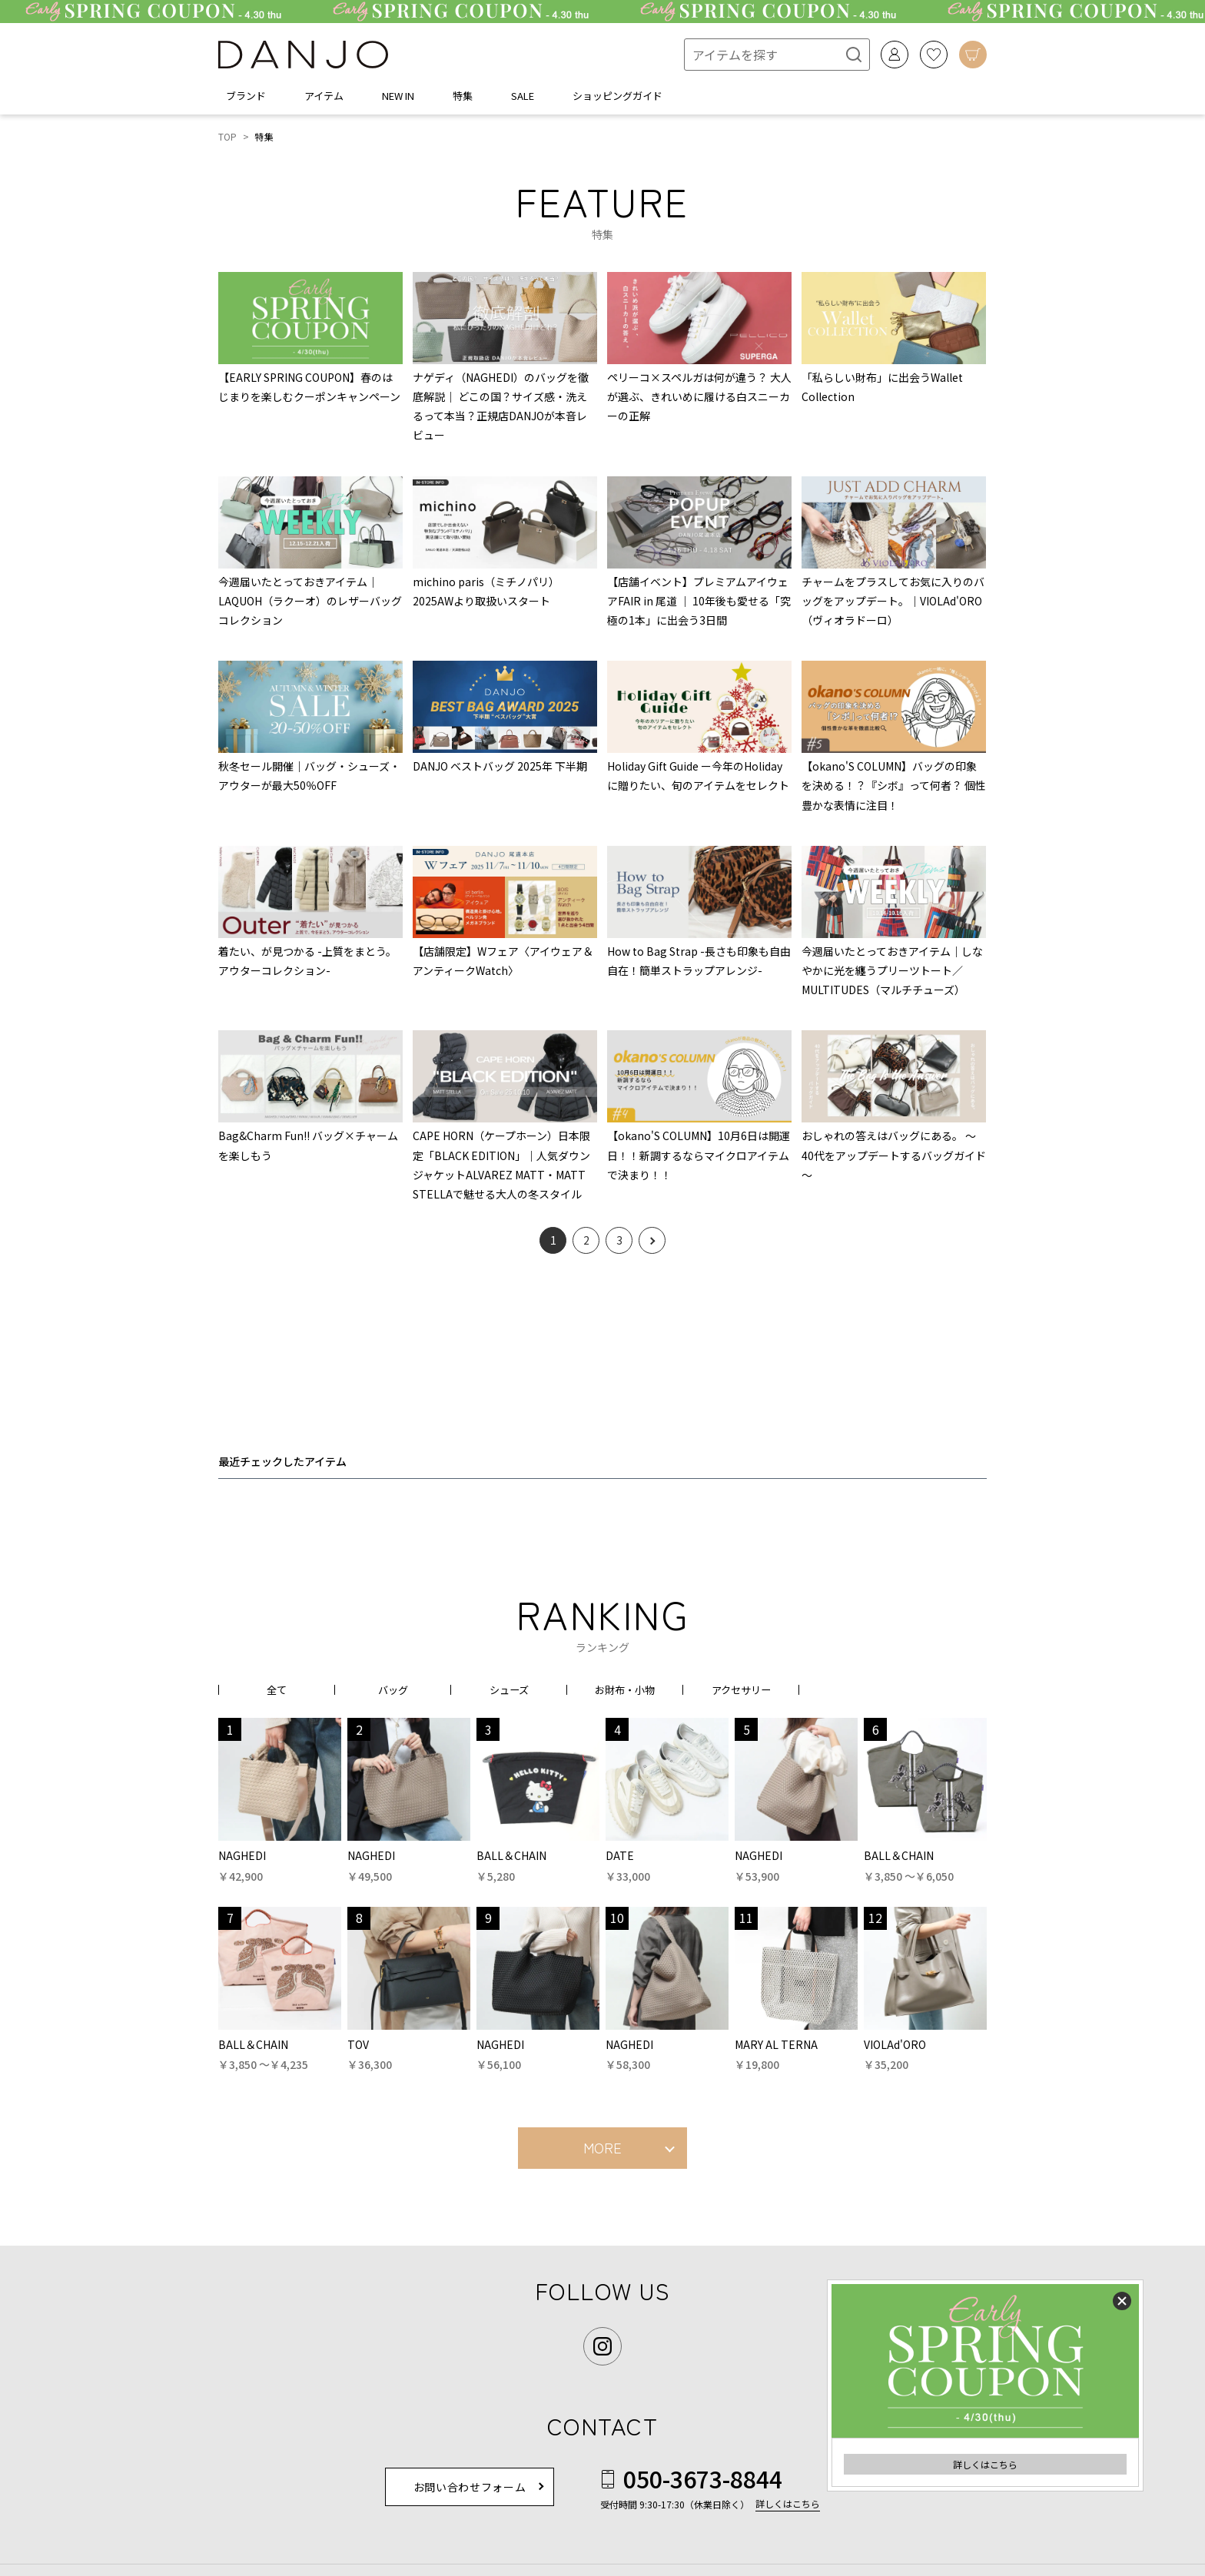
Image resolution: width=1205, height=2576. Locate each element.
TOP (227, 136)
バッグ (393, 1689)
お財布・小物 (625, 1689)
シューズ (509, 1689)
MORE (602, 2147)
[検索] (845, 54)
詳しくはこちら (985, 2464)
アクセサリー (741, 1689)
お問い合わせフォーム (469, 2487)
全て (276, 1689)
